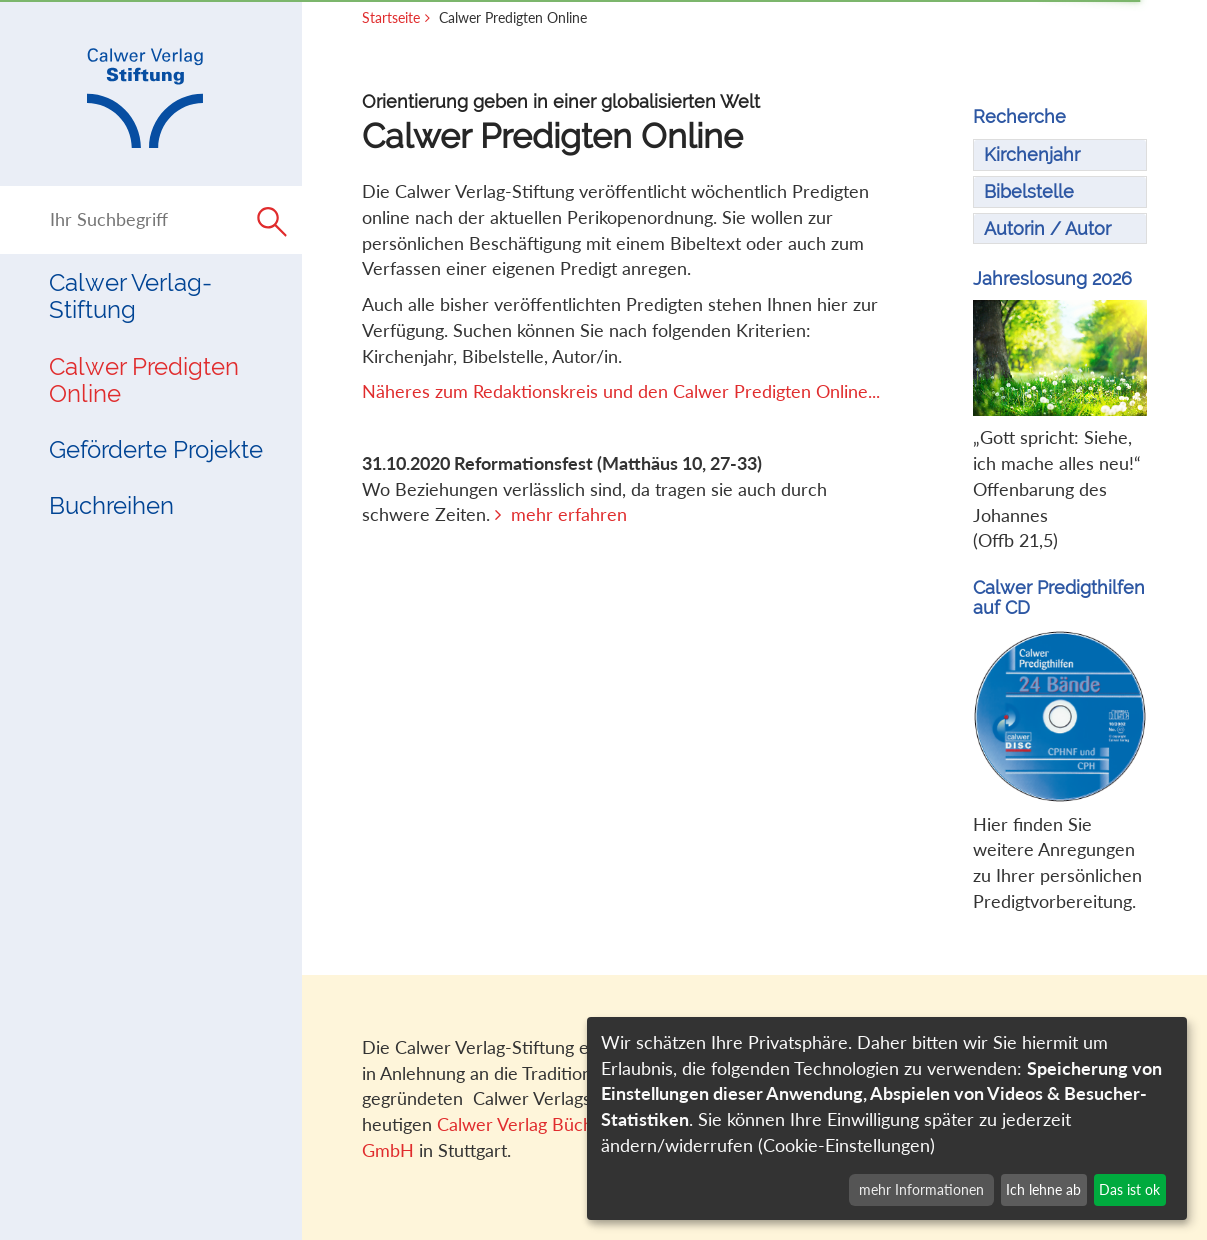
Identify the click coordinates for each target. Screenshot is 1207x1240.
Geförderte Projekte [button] (156, 449)
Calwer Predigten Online (144, 380)
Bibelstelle (1029, 191)
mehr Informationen (921, 1189)
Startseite (391, 17)
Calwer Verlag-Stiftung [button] (130, 296)
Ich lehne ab (1043, 1189)
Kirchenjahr (1032, 154)
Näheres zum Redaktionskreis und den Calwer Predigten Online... (621, 391)
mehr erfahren (569, 514)
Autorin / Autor (1047, 228)
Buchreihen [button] (111, 505)
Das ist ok (1129, 1189)
